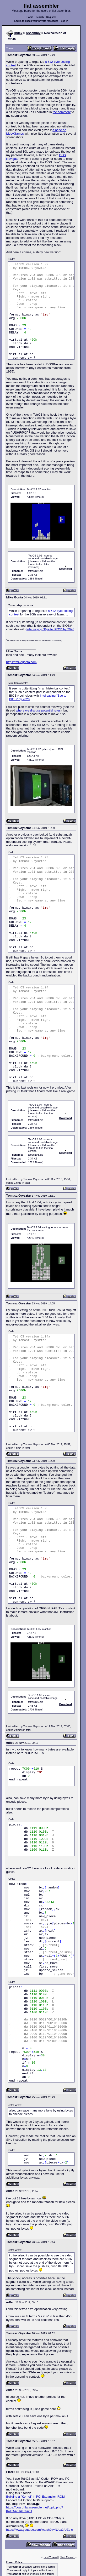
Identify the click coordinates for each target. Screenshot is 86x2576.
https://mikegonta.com (21, 662)
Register (51, 17)
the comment (61, 112)
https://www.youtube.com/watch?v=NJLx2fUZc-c (39, 2529)
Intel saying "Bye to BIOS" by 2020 (50, 629)
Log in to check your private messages (36, 21)
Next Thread (67, 2557)
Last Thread (51, 2557)
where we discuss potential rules (38, 710)
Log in (64, 21)
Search (40, 17)
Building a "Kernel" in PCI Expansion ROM (35, 2496)
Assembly (33, 33)
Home (30, 17)
